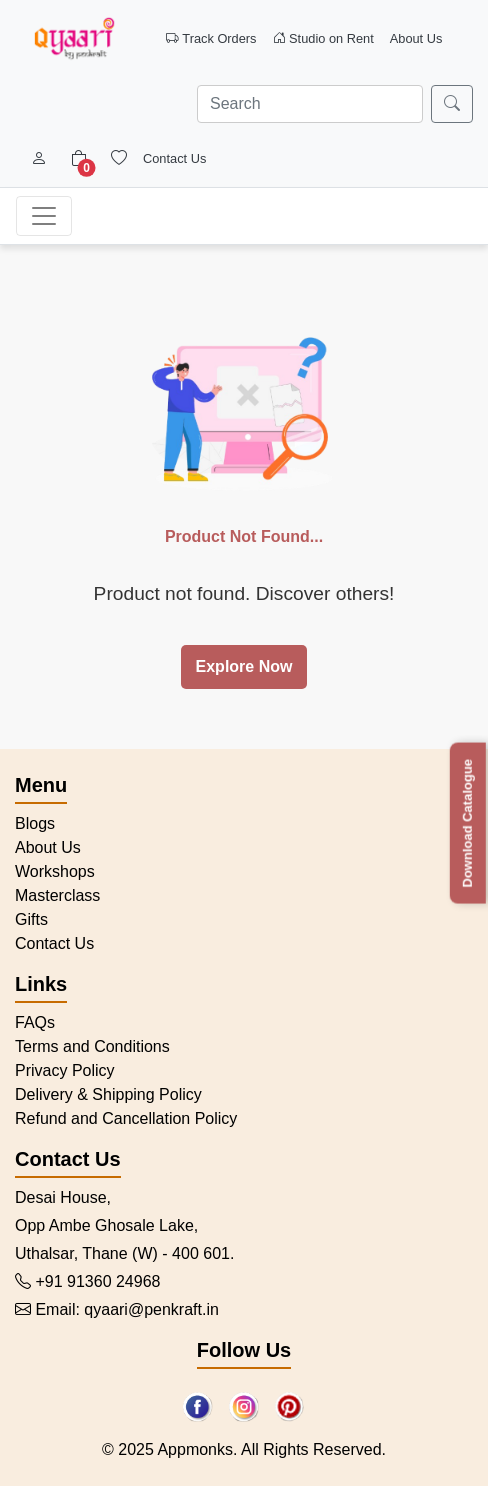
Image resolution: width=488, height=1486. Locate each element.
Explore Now (244, 666)
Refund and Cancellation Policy (126, 1118)
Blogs (35, 823)
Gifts (31, 919)
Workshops (55, 871)
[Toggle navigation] (44, 216)
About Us (416, 38)
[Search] (310, 104)
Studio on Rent (323, 38)
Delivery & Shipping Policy (108, 1094)
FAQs (35, 1022)
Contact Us (174, 158)
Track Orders (211, 38)
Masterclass (57, 895)
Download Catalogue (467, 823)
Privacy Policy (65, 1070)
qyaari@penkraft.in (151, 1309)
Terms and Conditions (92, 1046)
